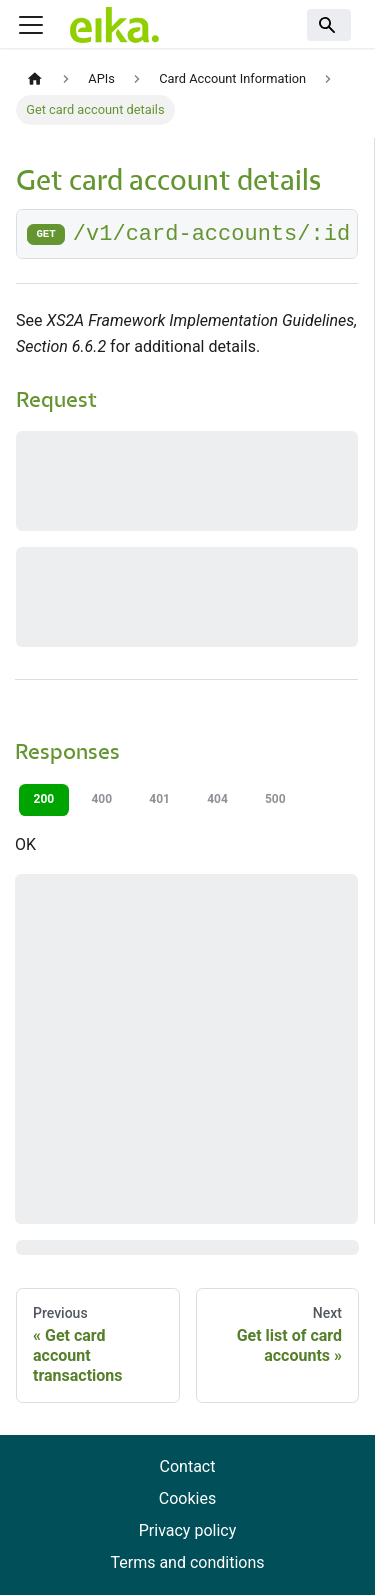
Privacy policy (188, 1530)
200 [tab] (44, 799)
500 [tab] (275, 799)
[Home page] (35, 79)
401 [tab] (159, 799)
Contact (188, 1466)
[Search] (329, 25)
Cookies (187, 1498)
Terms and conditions (187, 1562)
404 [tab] (217, 799)
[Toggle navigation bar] (31, 25)
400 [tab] (101, 799)
